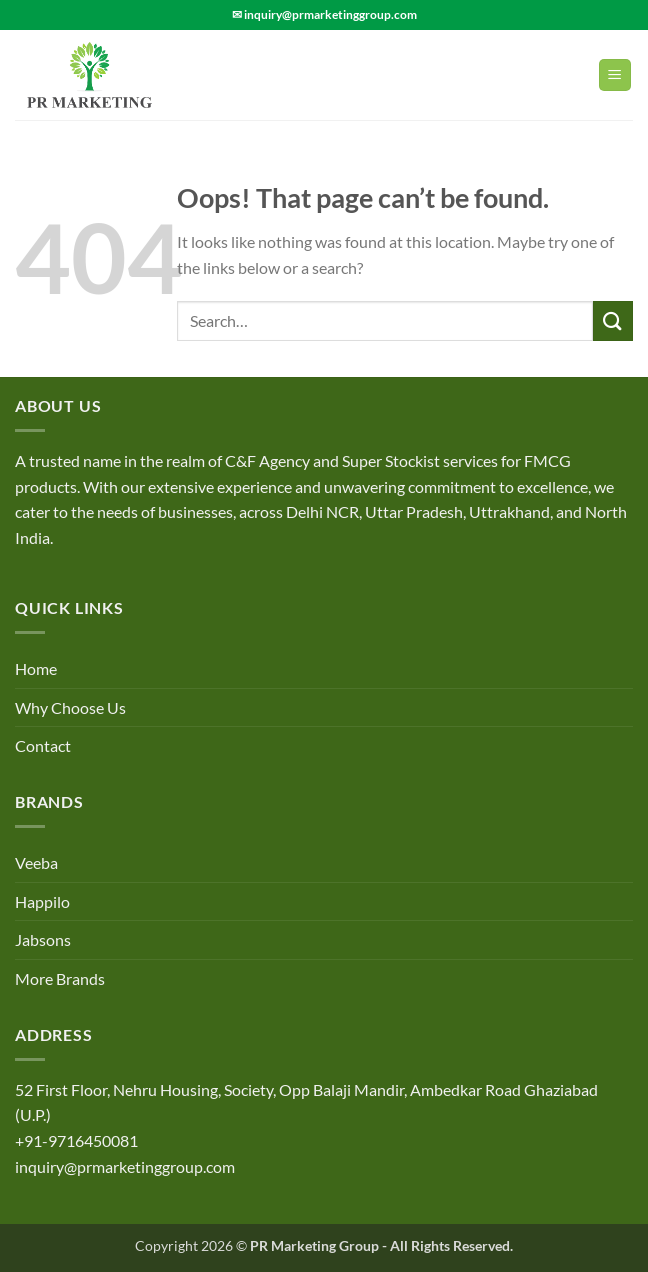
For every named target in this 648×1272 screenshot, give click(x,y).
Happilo (42, 901)
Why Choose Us (70, 707)
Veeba (36, 862)
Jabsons (43, 939)
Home (36, 668)
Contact (43, 745)
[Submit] (613, 320)
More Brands (60, 978)
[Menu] (615, 75)
